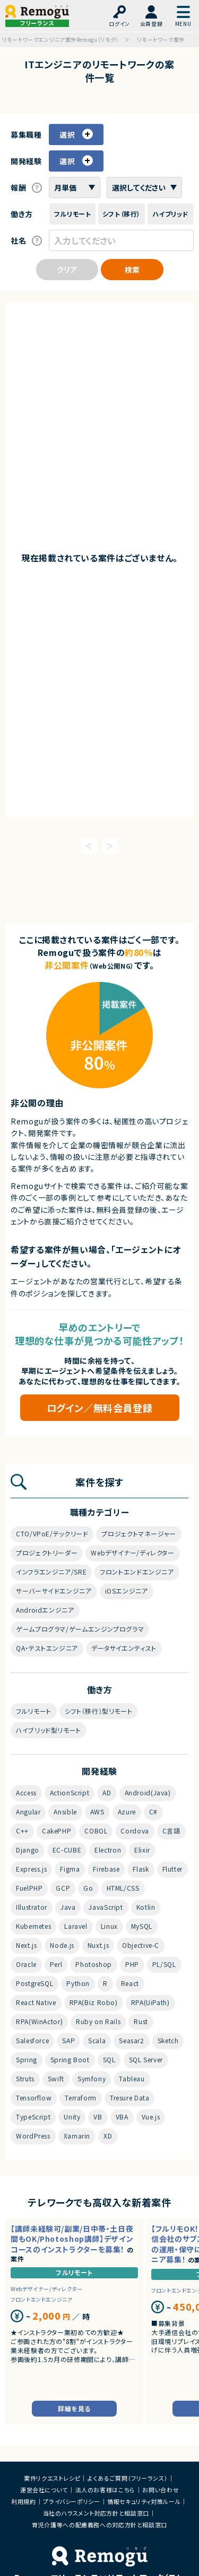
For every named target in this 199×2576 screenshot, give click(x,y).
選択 (68, 134)
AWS (97, 1811)
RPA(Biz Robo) (94, 2002)
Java (68, 1906)
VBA (122, 2116)
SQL (109, 2059)
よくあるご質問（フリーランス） (128, 2478)
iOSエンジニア (126, 1590)
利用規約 (23, 2501)
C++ (22, 1830)
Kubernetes (33, 1925)
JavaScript (106, 1906)
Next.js (26, 1944)
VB (97, 2116)
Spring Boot (70, 2059)
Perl (56, 1964)
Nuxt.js (98, 1944)
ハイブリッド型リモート (48, 1729)
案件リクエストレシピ (52, 2478)
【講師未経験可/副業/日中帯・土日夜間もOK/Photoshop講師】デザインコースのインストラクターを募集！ (72, 2239)
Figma (70, 1868)
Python (78, 1983)
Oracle (26, 1964)
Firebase (106, 1868)
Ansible (65, 1811)
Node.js (62, 1944)
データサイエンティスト (124, 1647)
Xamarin (77, 2135)
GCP (63, 1887)
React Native (36, 2002)
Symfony (91, 2078)
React (130, 1983)
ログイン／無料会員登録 (100, 1408)
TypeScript (33, 2116)
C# (153, 1811)
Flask (141, 1868)
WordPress (33, 2135)
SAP (68, 2040)
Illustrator (31, 1906)
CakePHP (56, 1830)
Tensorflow (33, 2097)
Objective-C (140, 1944)
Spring (26, 2059)
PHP (132, 1964)
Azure (127, 1811)
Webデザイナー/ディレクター (132, 1552)
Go (88, 1887)
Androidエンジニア (45, 1609)
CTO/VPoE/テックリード (52, 1533)
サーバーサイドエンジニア (54, 1590)
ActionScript (70, 1792)
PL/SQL (164, 1964)
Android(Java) (148, 1792)
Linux (109, 1925)
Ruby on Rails (98, 2021)
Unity (72, 2116)
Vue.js (151, 2116)
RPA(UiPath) (150, 2002)
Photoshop (93, 1964)
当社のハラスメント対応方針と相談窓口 (96, 2513)
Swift (56, 2078)
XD (107, 2135)
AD (106, 1792)
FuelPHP (29, 1887)
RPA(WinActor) (39, 2021)
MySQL (141, 1925)
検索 (132, 269)
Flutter (172, 1868)
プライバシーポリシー (71, 2501)
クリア (67, 269)
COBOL (95, 1830)
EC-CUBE (67, 1849)
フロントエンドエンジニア (137, 1571)
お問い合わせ (160, 2489)
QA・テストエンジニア (47, 1647)
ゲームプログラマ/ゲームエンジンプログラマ (80, 1628)
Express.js (31, 1868)
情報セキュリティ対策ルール (143, 2501)
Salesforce (32, 2040)
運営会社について (44, 2489)
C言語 (171, 1830)
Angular (28, 1811)
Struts (25, 2078)
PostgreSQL (34, 1983)
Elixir (142, 1849)
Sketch (168, 2040)
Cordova (134, 1830)
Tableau (131, 2078)
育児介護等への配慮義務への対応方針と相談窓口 (99, 2524)
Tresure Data (130, 2097)
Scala (97, 2040)
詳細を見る (74, 2408)
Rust (141, 2021)
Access (26, 1792)
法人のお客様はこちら (105, 2489)
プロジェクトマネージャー (138, 1533)
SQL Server (146, 2059)
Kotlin (145, 1906)
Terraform (81, 2097)
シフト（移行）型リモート (99, 1710)
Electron (107, 1849)
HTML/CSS (123, 1887)
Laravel (75, 1925)
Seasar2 (131, 2040)
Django (27, 1849)
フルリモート (33, 1710)
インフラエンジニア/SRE (51, 1571)
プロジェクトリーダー (46, 1552)
